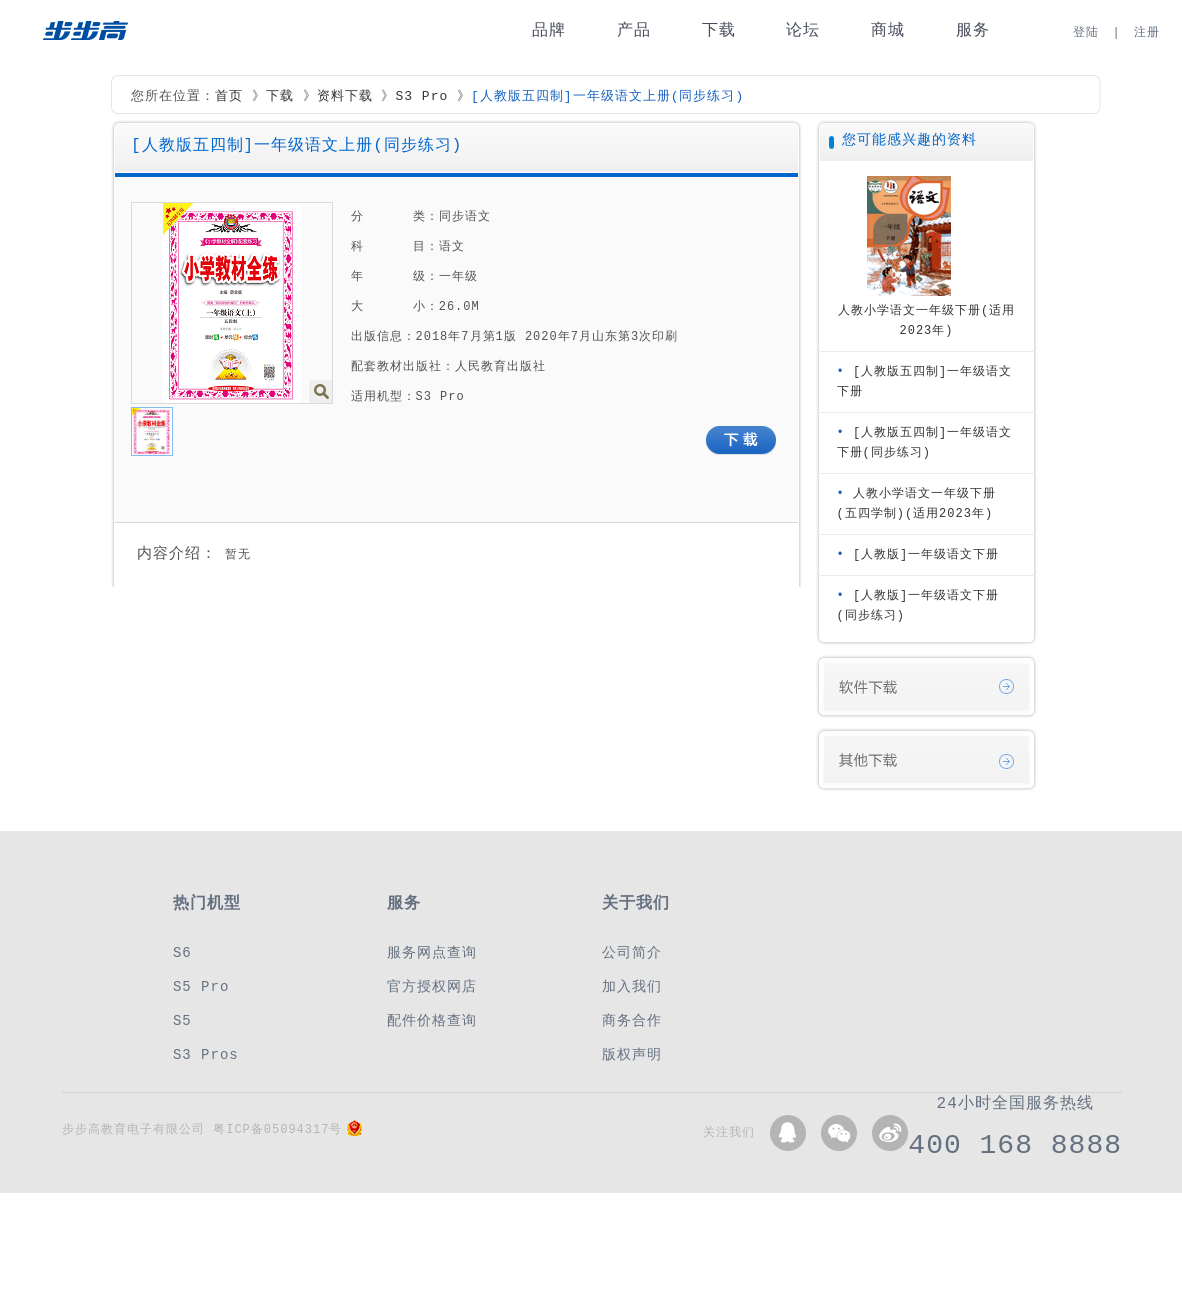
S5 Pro (201, 986)
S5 (182, 1020)
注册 (1147, 32)
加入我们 (632, 986)
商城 (888, 30)
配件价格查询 (432, 1020)
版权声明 (632, 1054)
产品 (634, 30)
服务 (973, 30)
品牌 (549, 30)
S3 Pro (421, 97)
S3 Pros (206, 1054)
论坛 (803, 30)
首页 (229, 97)
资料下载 (345, 97)
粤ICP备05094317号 (277, 1129)
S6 (182, 952)
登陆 (1086, 32)
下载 (719, 30)
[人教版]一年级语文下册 (926, 554)
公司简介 (632, 952)
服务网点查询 (432, 952)
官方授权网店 (432, 986)
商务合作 (632, 1020)
